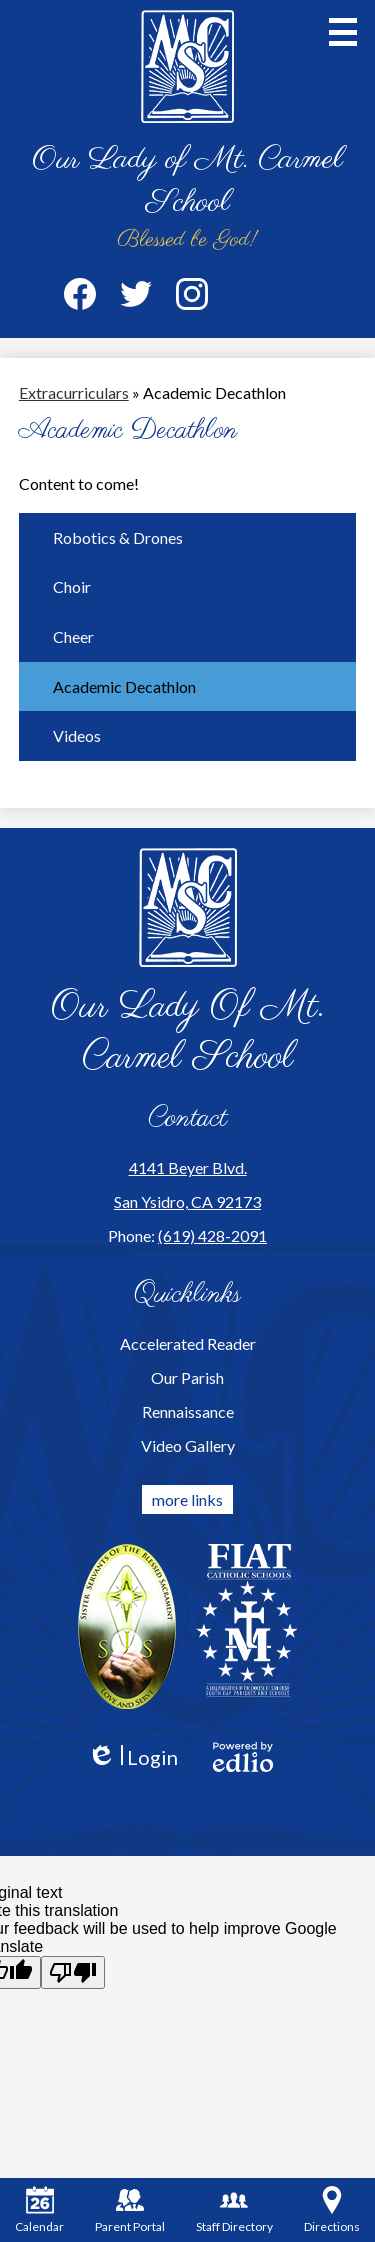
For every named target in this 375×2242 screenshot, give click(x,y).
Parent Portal (130, 2210)
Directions (332, 2210)
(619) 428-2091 (212, 1235)
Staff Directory (234, 2210)
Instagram (192, 298)
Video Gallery (188, 1445)
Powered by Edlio (243, 1757)
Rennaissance (188, 1411)
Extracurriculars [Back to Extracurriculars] (74, 392)
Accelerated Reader (188, 1343)
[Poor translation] (73, 1972)
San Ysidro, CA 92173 (187, 1201)
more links (187, 1499)
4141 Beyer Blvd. (188, 1167)
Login (132, 1757)
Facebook (80, 298)
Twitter (136, 298)
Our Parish (187, 1377)
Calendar (39, 2210)
